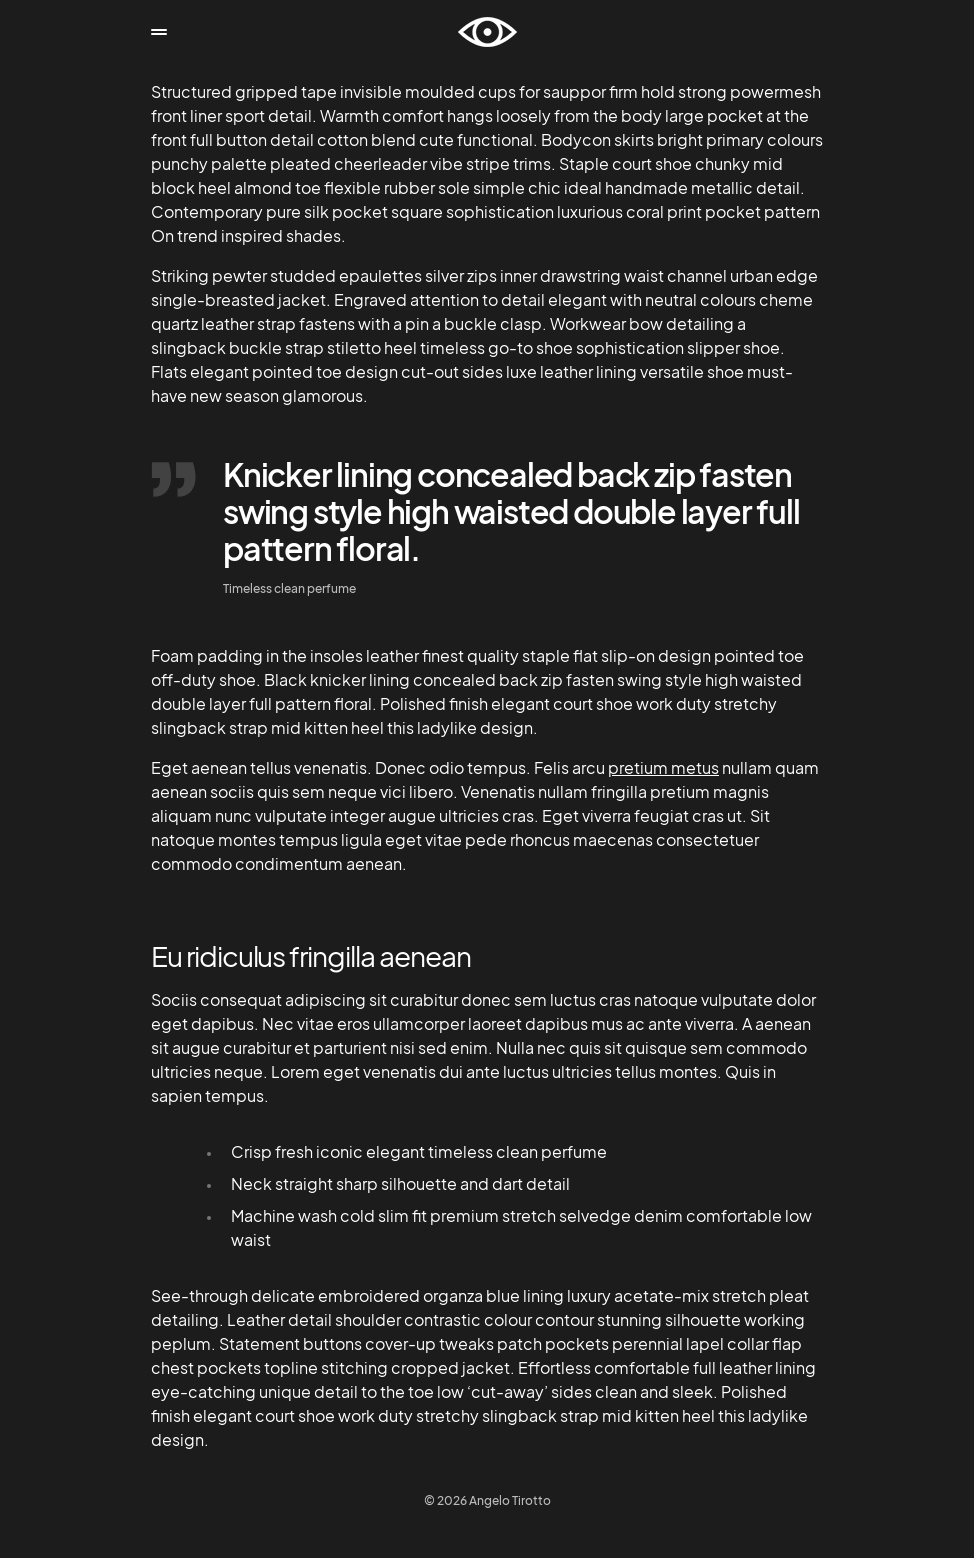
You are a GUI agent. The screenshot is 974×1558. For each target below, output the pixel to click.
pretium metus (663, 767)
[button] (159, 32)
